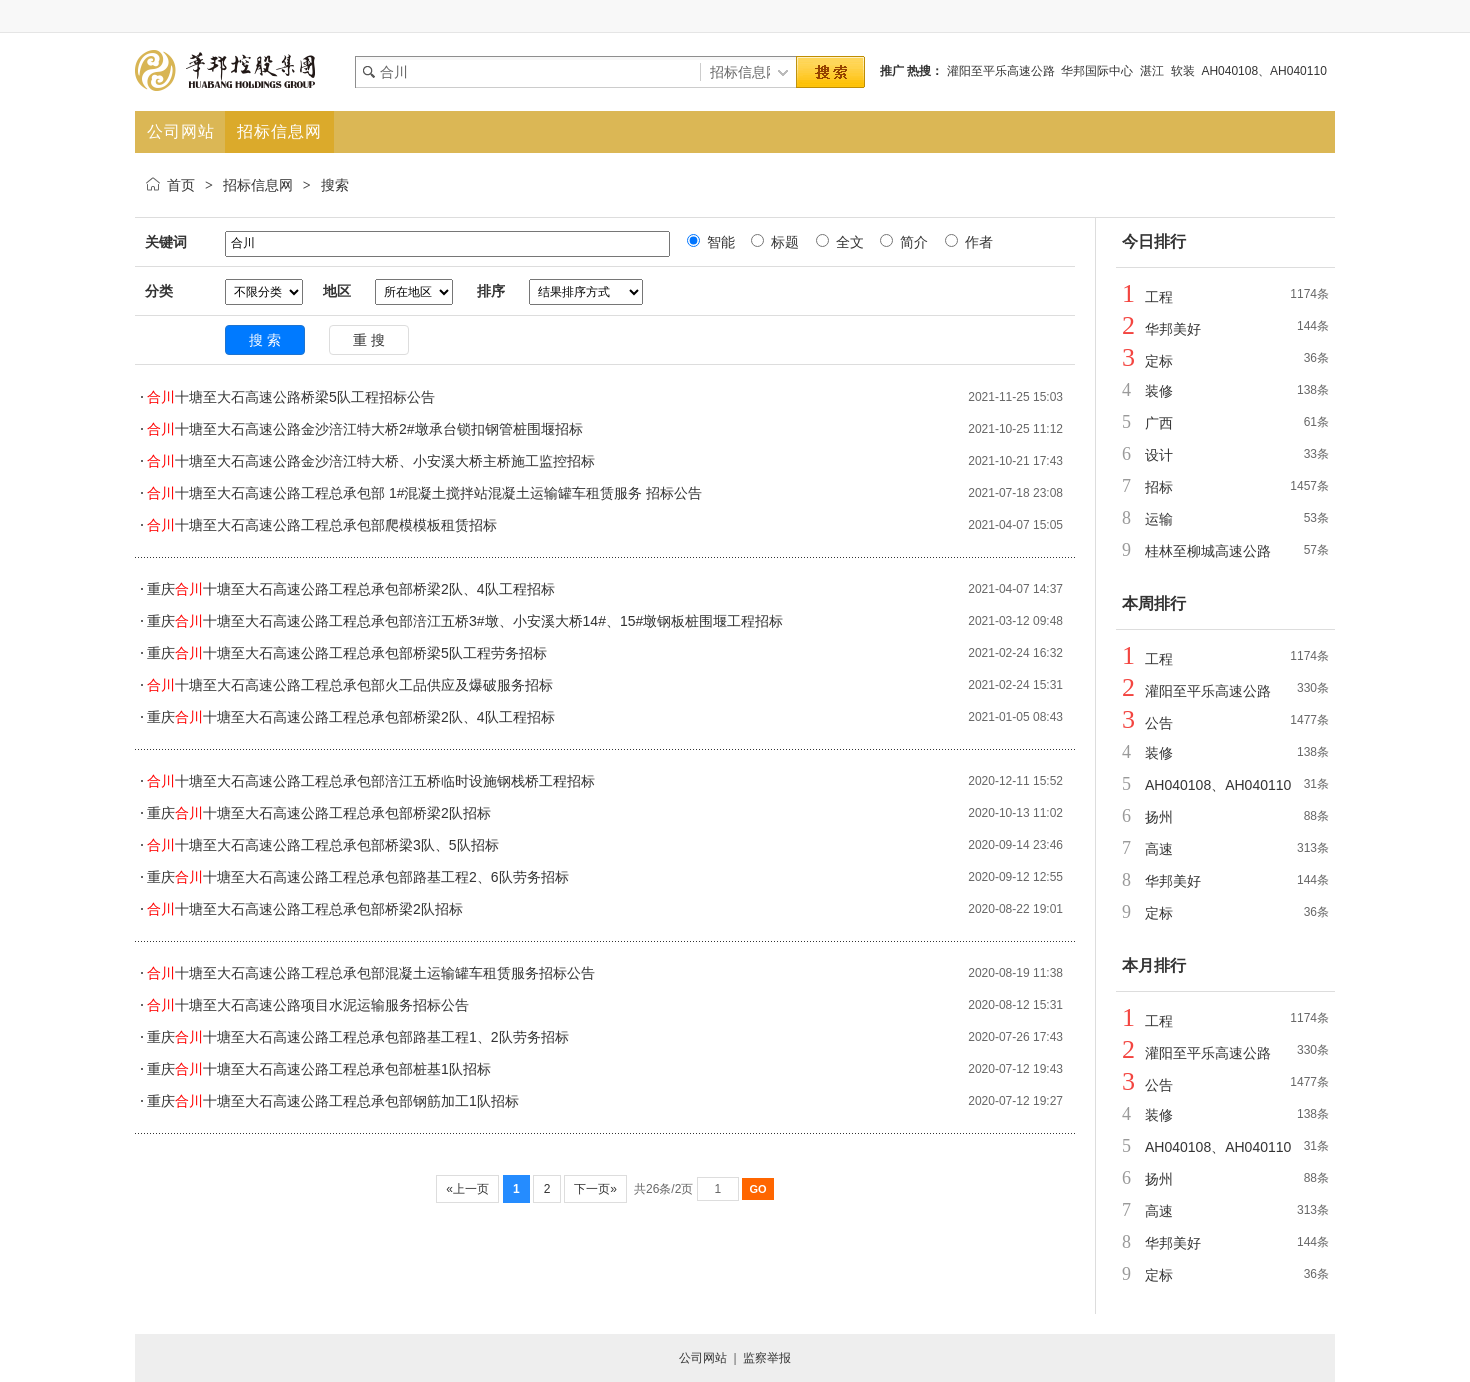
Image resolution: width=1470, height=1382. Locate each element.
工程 (1159, 297)
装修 (1159, 391)
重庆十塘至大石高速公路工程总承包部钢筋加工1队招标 (333, 1101)
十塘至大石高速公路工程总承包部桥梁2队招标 (305, 909)
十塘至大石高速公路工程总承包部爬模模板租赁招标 (322, 525)
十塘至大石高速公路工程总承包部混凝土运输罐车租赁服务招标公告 (371, 973)
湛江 (1152, 71)
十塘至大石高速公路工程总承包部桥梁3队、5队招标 (323, 845)
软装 (1183, 71)
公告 (1159, 723)
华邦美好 (1173, 329)
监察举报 (767, 1358)
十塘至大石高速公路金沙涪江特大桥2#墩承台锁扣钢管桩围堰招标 (365, 429)
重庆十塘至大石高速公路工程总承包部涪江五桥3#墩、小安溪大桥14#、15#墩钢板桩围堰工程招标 (465, 621)
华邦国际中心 (1097, 71)
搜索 (335, 185)
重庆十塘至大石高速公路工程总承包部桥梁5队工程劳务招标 (347, 653)
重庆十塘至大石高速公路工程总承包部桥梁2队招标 (319, 813)
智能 (719, 242)
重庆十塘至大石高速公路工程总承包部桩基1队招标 (319, 1069)
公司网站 (703, 1358)
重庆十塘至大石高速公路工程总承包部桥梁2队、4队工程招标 (351, 589)
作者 (977, 242)
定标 (1159, 361)
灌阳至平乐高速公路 (1001, 71)
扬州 (1159, 817)
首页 (181, 185)
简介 (912, 242)
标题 (783, 242)
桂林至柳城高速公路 (1208, 551)
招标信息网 (258, 185)
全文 (848, 242)
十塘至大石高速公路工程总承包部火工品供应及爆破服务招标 (350, 685)
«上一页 (467, 1189)
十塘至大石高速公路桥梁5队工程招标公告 (291, 397)
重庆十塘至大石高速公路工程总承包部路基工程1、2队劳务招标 (358, 1037)
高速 (1159, 849)
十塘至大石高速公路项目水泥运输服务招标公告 (308, 1005)
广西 (1159, 423)
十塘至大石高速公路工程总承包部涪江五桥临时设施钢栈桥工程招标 (371, 781)
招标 (1159, 487)
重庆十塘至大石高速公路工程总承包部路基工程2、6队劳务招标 (358, 877)
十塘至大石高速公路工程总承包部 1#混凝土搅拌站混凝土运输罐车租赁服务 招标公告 (424, 493)
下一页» (595, 1189)
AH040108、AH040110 (1263, 71)
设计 (1159, 455)
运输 (1159, 519)
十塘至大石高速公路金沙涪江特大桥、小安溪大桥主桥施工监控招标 (371, 461)
